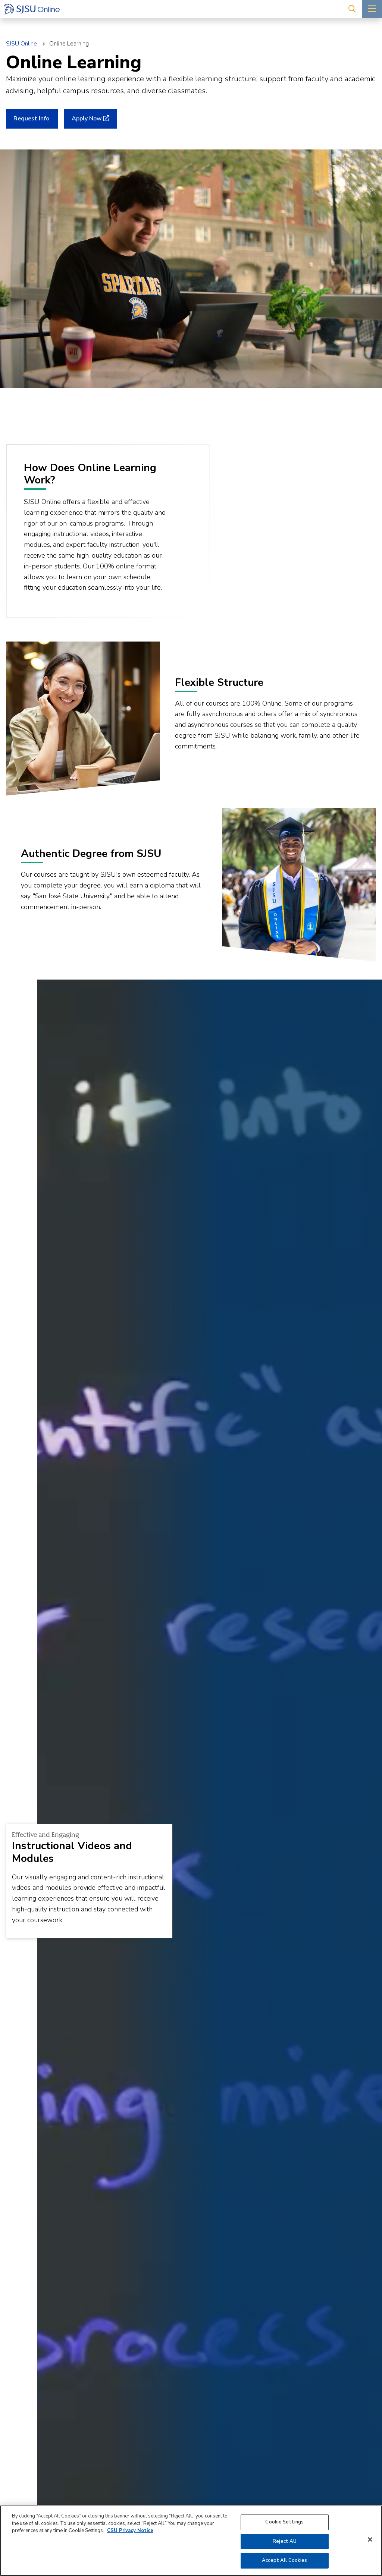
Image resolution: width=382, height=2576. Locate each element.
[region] (191, 2540)
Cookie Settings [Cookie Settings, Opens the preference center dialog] (284, 2522)
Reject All (284, 2541)
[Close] (370, 2539)
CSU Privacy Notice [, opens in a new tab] (130, 2530)
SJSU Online (21, 44)
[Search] (352, 9)
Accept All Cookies (284, 2560)
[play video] (283, 529)
